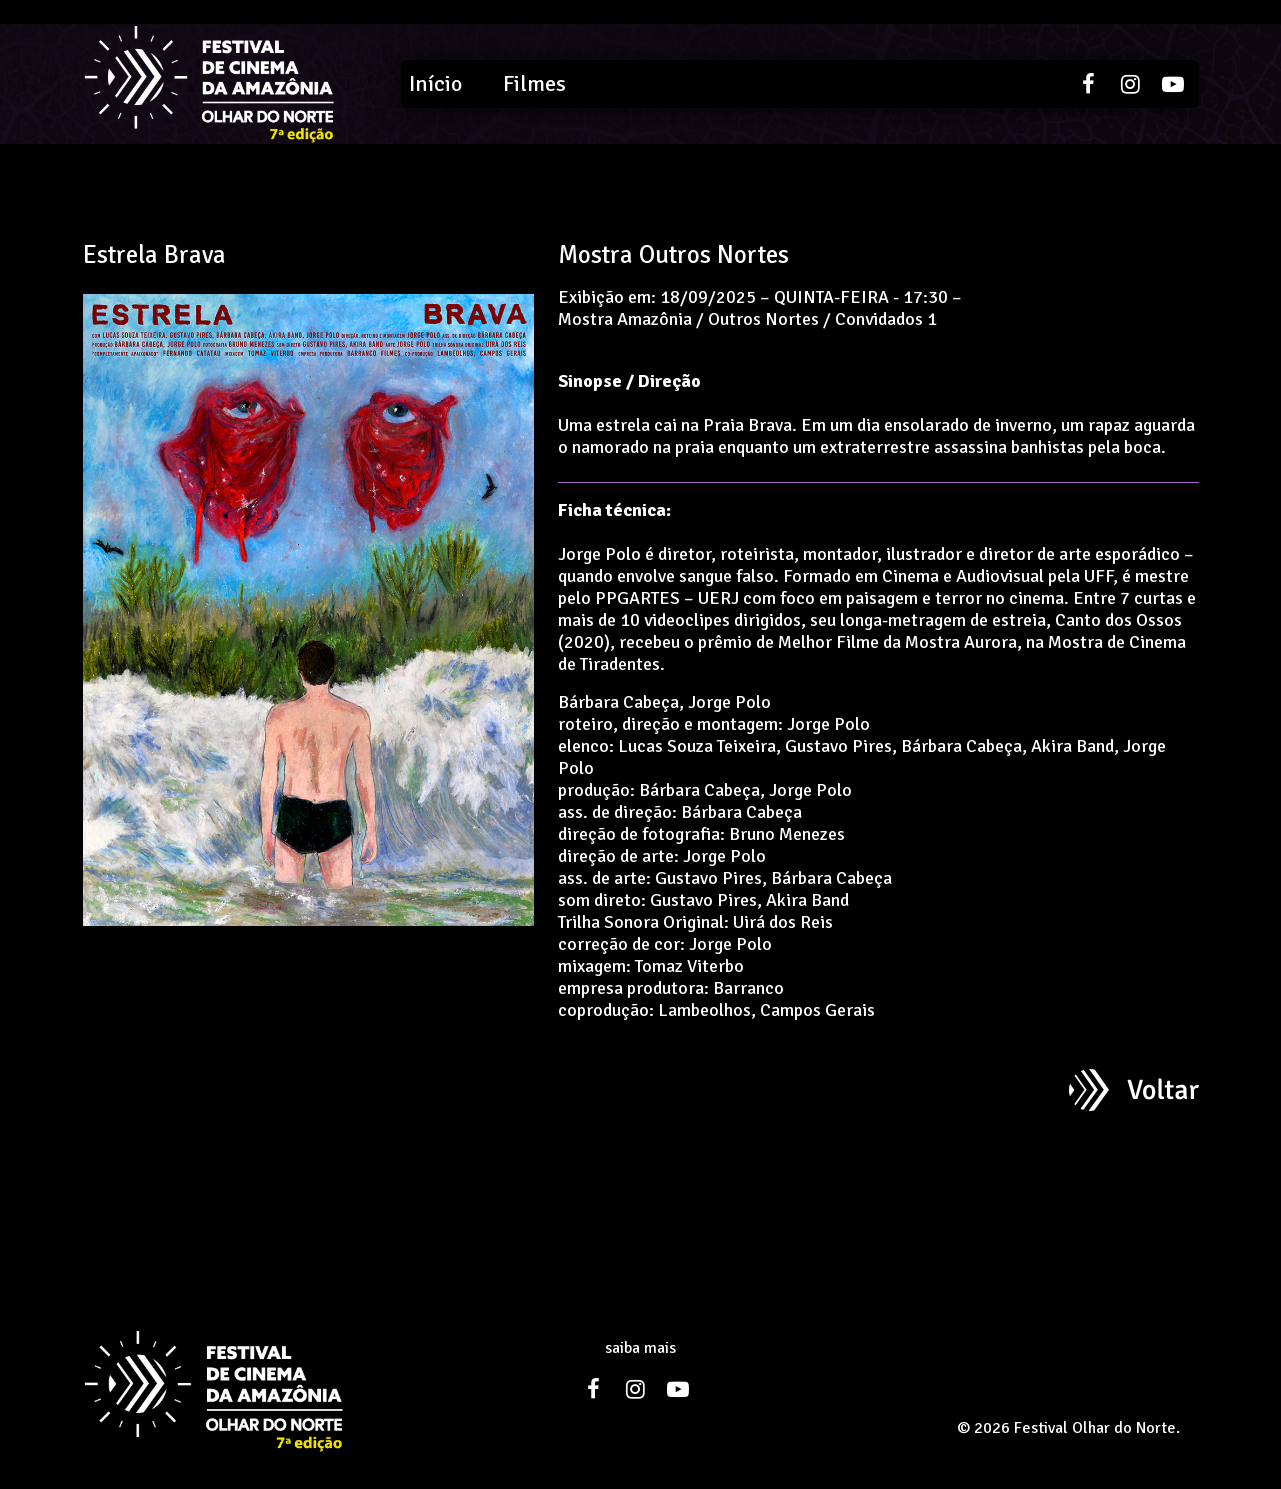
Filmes (534, 83)
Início (435, 83)
